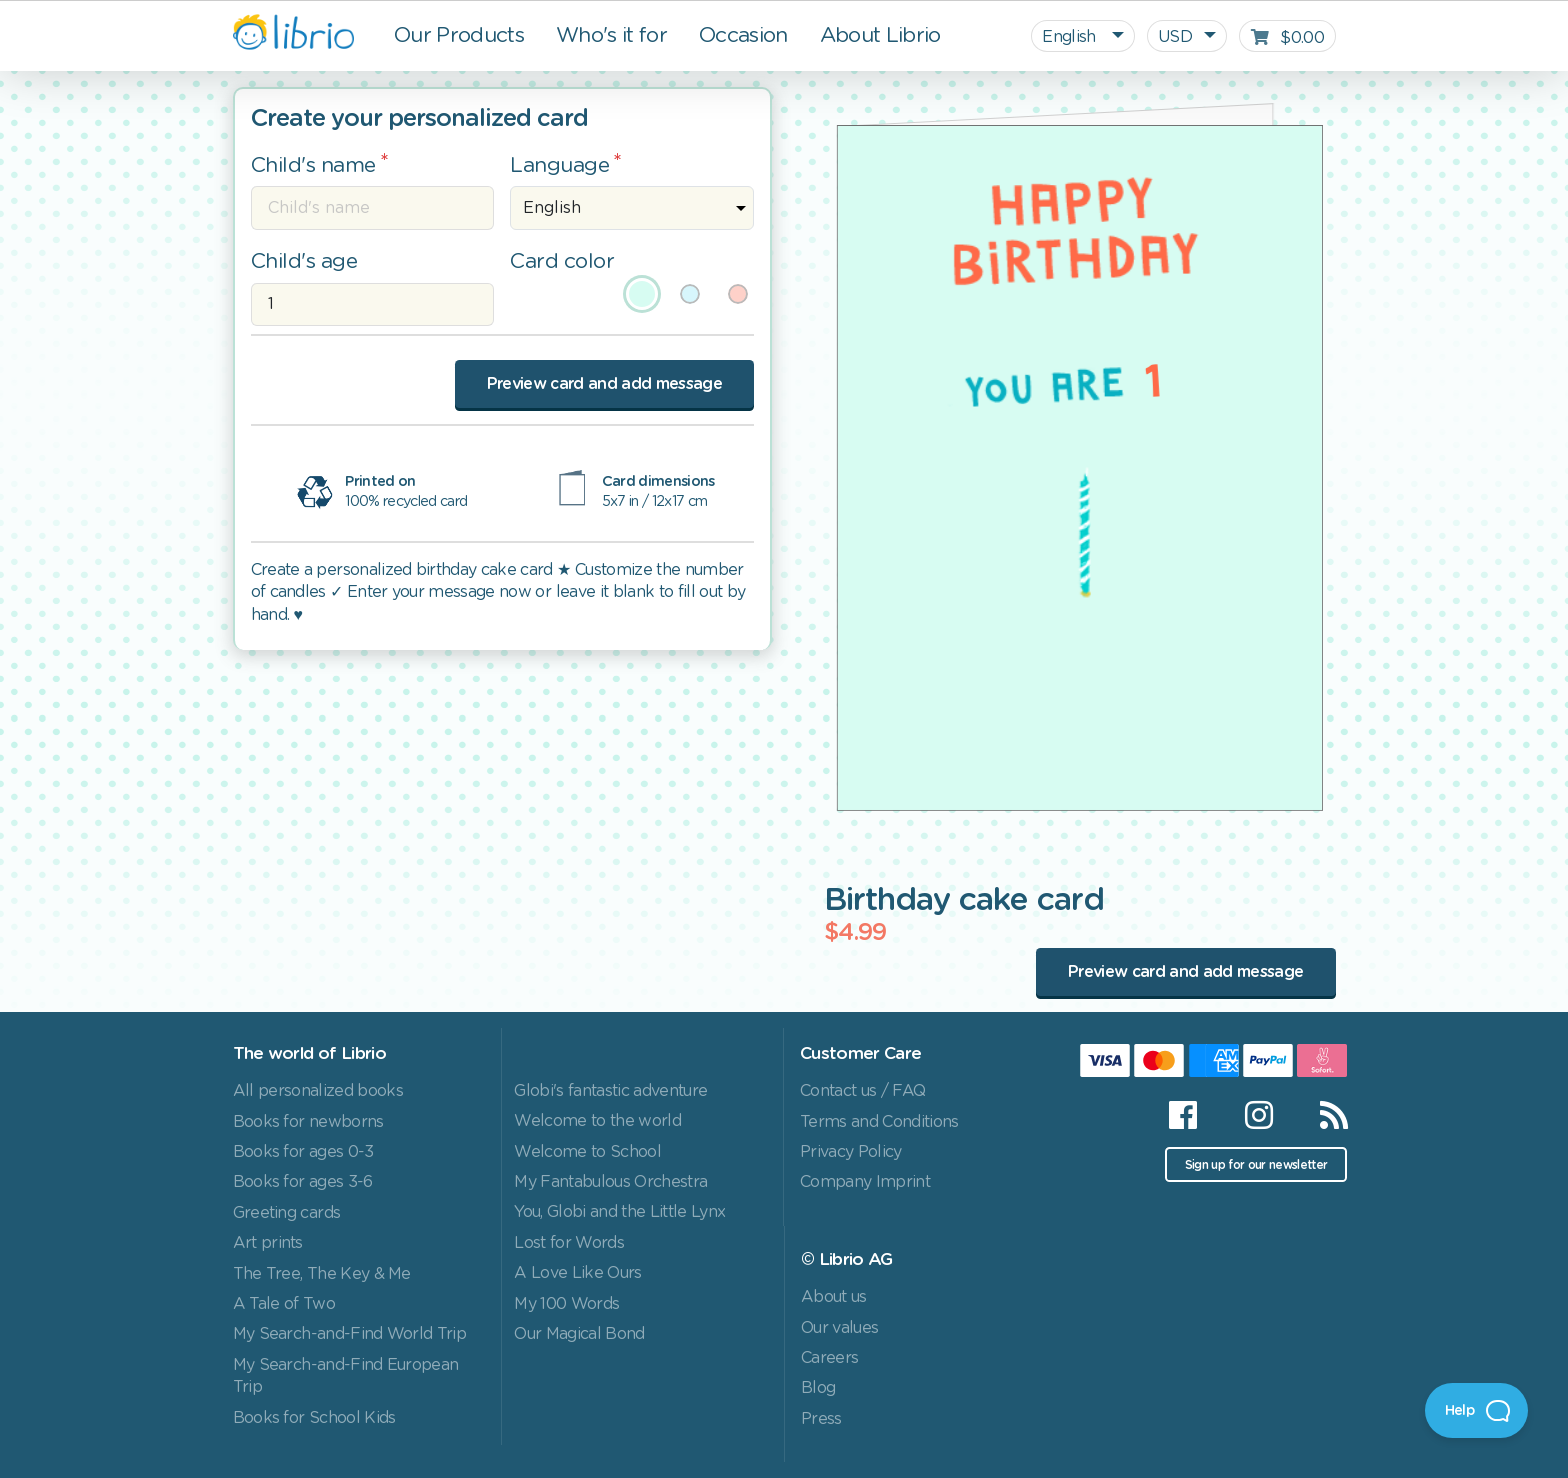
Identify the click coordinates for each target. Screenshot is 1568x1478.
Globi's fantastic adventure (610, 1091)
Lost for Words (569, 1243)
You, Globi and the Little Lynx (619, 1212)
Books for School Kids (314, 1418)
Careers (829, 1358)
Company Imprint (865, 1182)
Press (821, 1419)
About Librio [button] (880, 35)
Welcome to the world (597, 1121)
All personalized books (318, 1091)
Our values (839, 1328)
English (1071, 37)
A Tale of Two (284, 1304)
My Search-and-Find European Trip (346, 1376)
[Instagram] (1258, 1115)
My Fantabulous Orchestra (610, 1182)
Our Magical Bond (579, 1334)
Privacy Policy (851, 1152)
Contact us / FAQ (862, 1091)
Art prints (268, 1243)
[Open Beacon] (1476, 1410)
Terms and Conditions (879, 1122)
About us (834, 1297)
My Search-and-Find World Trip (350, 1334)
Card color (562, 261)
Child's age (304, 261)
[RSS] (1321, 1115)
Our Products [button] (459, 35)
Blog (818, 1388)
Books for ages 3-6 (303, 1182)
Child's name (313, 165)
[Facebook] (1182, 1115)
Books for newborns (308, 1122)
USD (1175, 37)
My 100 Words (566, 1304)
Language (559, 165)
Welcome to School (587, 1152)
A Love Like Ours (577, 1273)
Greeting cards (287, 1213)
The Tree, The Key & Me (322, 1274)
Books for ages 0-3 (303, 1152)
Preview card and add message (604, 384)
